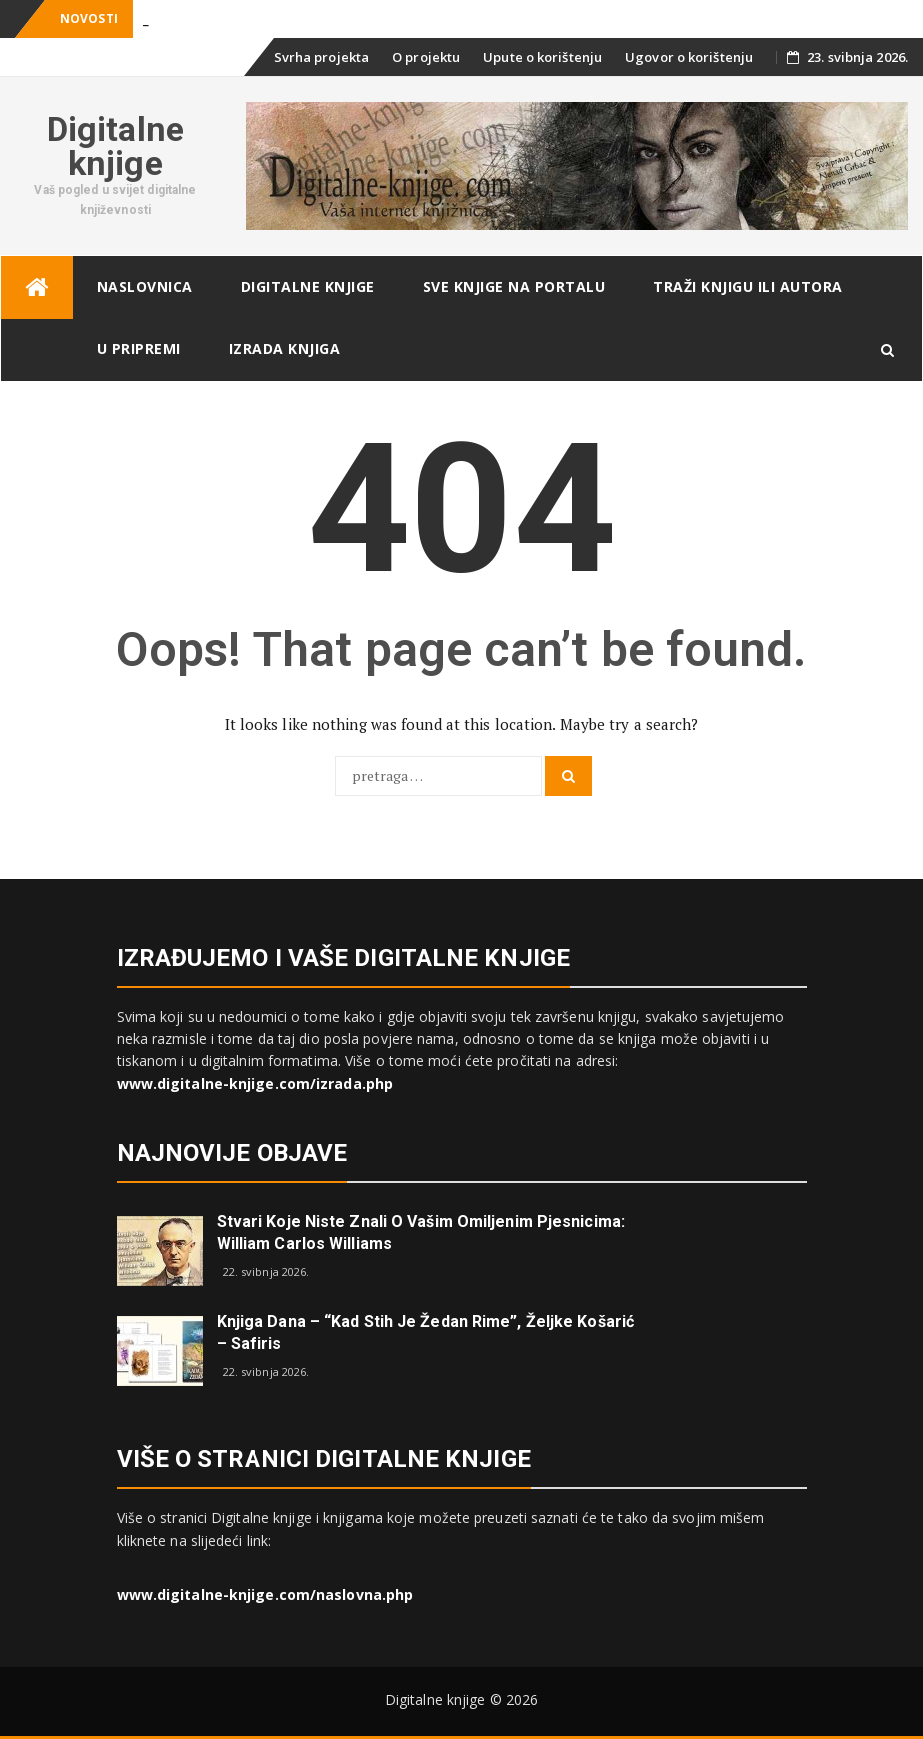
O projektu (426, 57)
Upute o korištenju (542, 57)
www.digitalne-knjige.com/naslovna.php (265, 1594)
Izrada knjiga (285, 348)
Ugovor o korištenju (689, 57)
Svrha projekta (321, 57)
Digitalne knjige (115, 146)
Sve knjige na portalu (514, 286)
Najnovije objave (232, 1153)
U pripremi (139, 348)
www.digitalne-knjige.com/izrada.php (255, 1083)
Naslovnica (145, 286)
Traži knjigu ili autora (748, 286)
